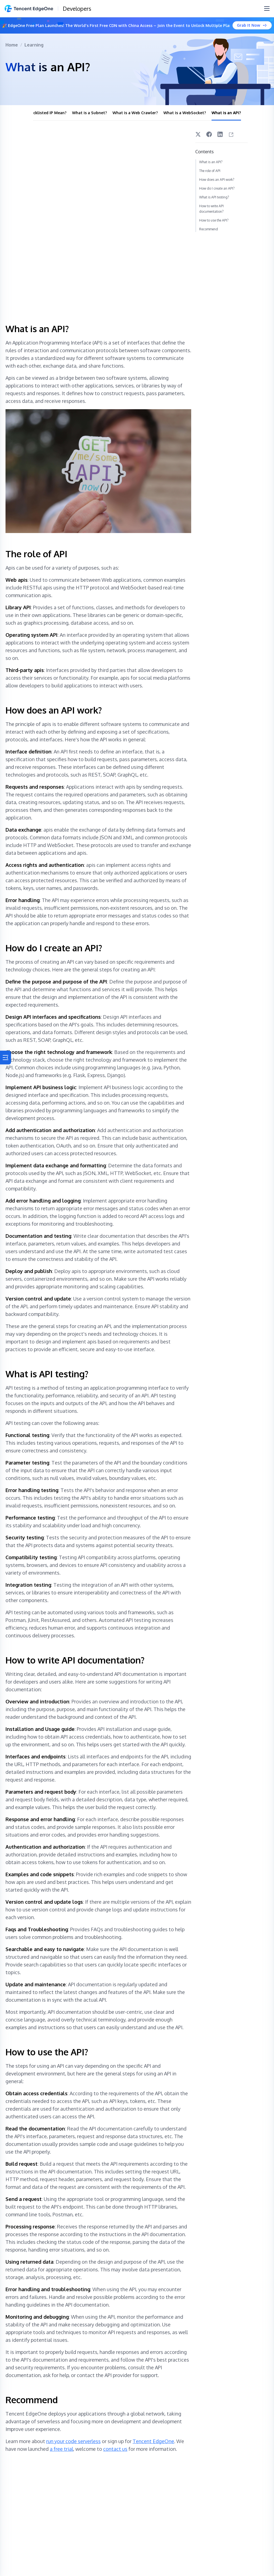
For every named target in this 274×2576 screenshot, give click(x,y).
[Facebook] (209, 134)
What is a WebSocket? (184, 112)
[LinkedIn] (220, 134)
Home (12, 45)
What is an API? (226, 112)
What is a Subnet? (89, 112)
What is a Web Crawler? (135, 112)
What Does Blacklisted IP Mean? (36, 112)
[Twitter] (198, 134)
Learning (33, 45)
